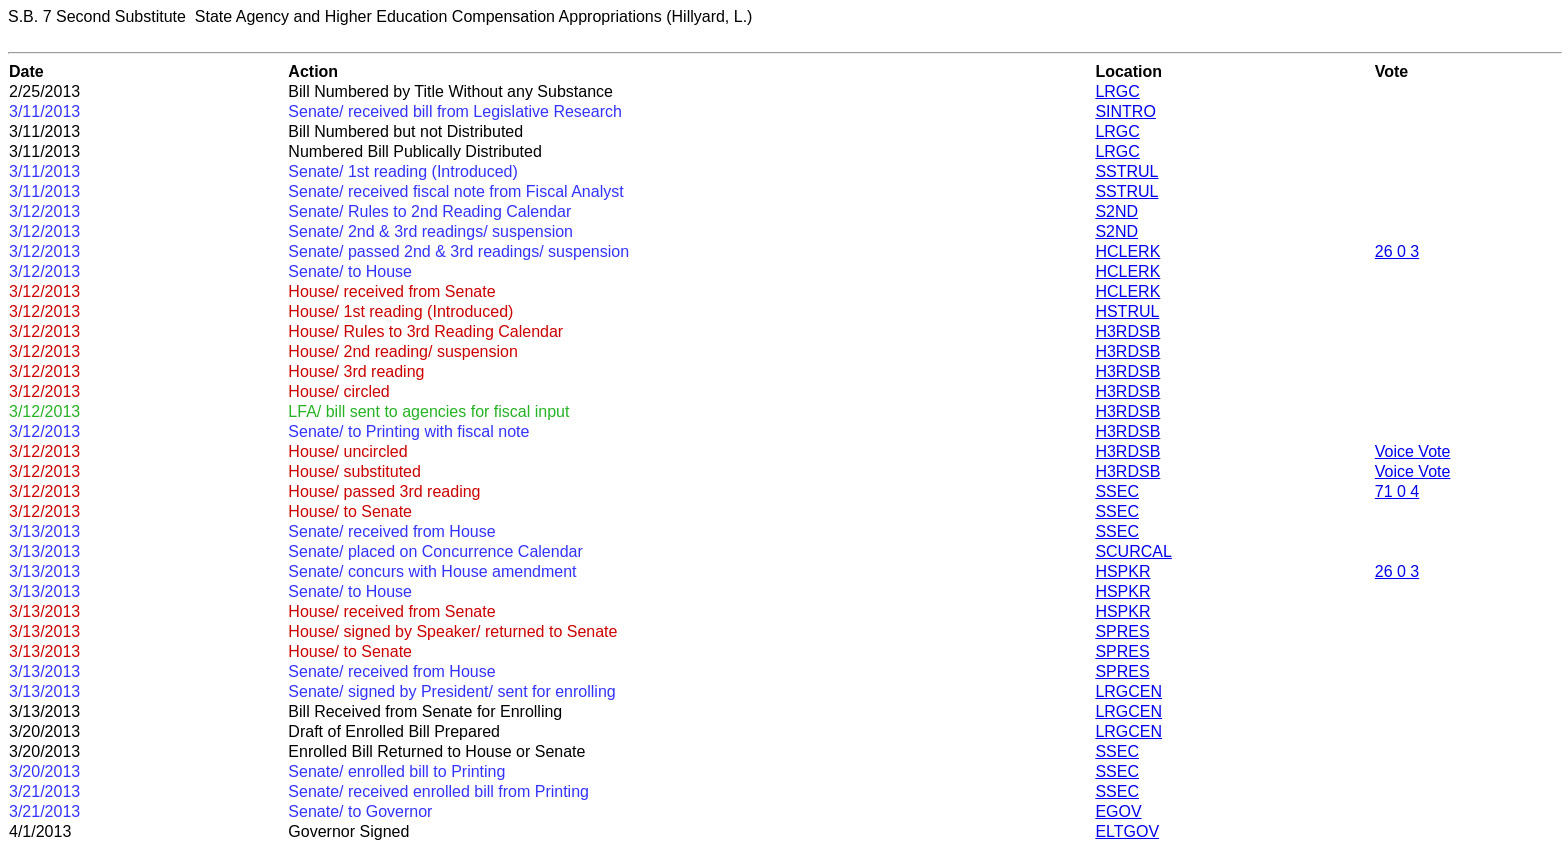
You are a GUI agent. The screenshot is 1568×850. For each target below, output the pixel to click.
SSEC (1117, 491)
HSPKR (1122, 571)
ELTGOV (1127, 831)
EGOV (1118, 811)
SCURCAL (1133, 551)
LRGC (1117, 91)
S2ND (1116, 211)
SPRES (1122, 631)
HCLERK (1127, 251)
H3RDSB (1127, 331)
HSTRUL (1127, 311)
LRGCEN (1128, 691)
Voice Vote (1413, 451)
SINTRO (1125, 111)
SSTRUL (1126, 171)
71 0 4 (1397, 491)
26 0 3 (1397, 251)
